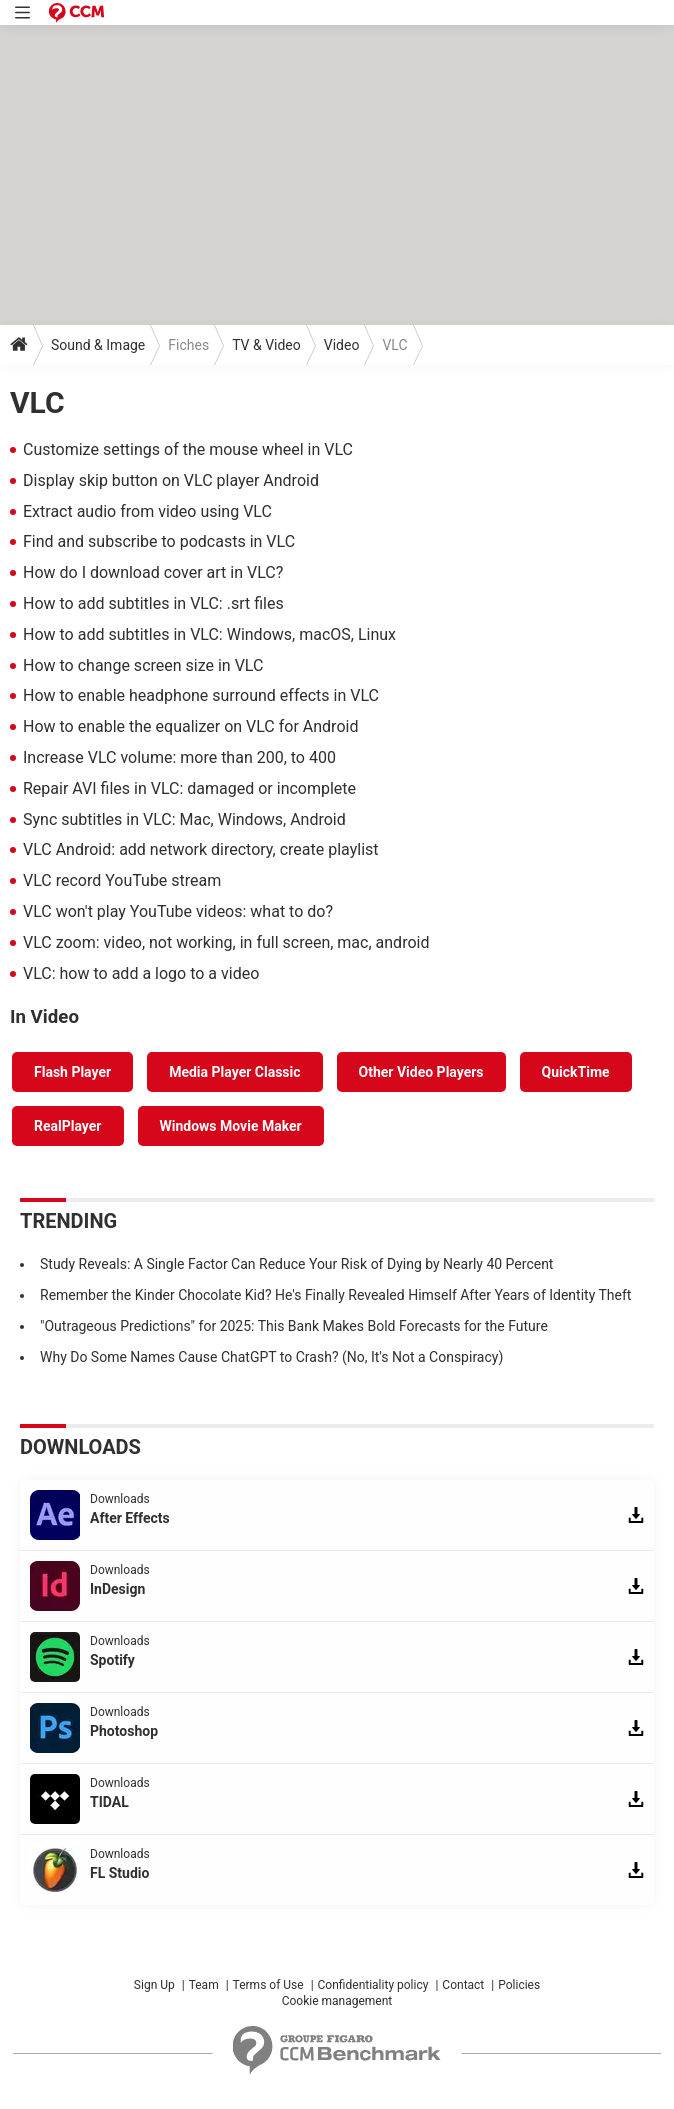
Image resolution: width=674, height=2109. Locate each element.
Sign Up (154, 1985)
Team (204, 1985)
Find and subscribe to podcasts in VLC (159, 541)
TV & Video (266, 345)
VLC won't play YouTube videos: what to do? (178, 911)
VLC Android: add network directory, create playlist (201, 849)
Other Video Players (421, 1072)
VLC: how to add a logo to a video (141, 973)
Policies (519, 1985)
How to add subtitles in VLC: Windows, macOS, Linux (209, 634)
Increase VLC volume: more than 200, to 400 (179, 757)
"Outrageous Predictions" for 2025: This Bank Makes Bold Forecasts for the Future (294, 1326)
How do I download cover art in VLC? (153, 572)
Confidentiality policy (373, 1985)
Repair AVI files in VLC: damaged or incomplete (189, 788)
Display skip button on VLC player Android (171, 480)
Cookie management (337, 2001)
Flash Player (72, 1072)
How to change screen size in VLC (143, 665)
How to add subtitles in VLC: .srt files (153, 603)
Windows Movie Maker (231, 1126)
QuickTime (576, 1072)
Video (342, 345)
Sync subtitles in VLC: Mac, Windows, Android (184, 819)
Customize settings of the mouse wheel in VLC (188, 449)
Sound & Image (98, 345)
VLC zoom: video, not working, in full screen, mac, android (226, 942)
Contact (463, 1985)
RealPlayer (68, 1126)
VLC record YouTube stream (122, 880)
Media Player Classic (234, 1072)
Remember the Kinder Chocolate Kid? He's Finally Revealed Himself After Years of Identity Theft (335, 1295)
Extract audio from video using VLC (147, 511)
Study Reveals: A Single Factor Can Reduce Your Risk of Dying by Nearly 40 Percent (296, 1264)
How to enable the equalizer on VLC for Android (190, 726)
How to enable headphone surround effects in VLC (201, 695)
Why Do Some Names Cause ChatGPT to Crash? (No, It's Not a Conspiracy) (271, 1357)
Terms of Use (268, 1985)
